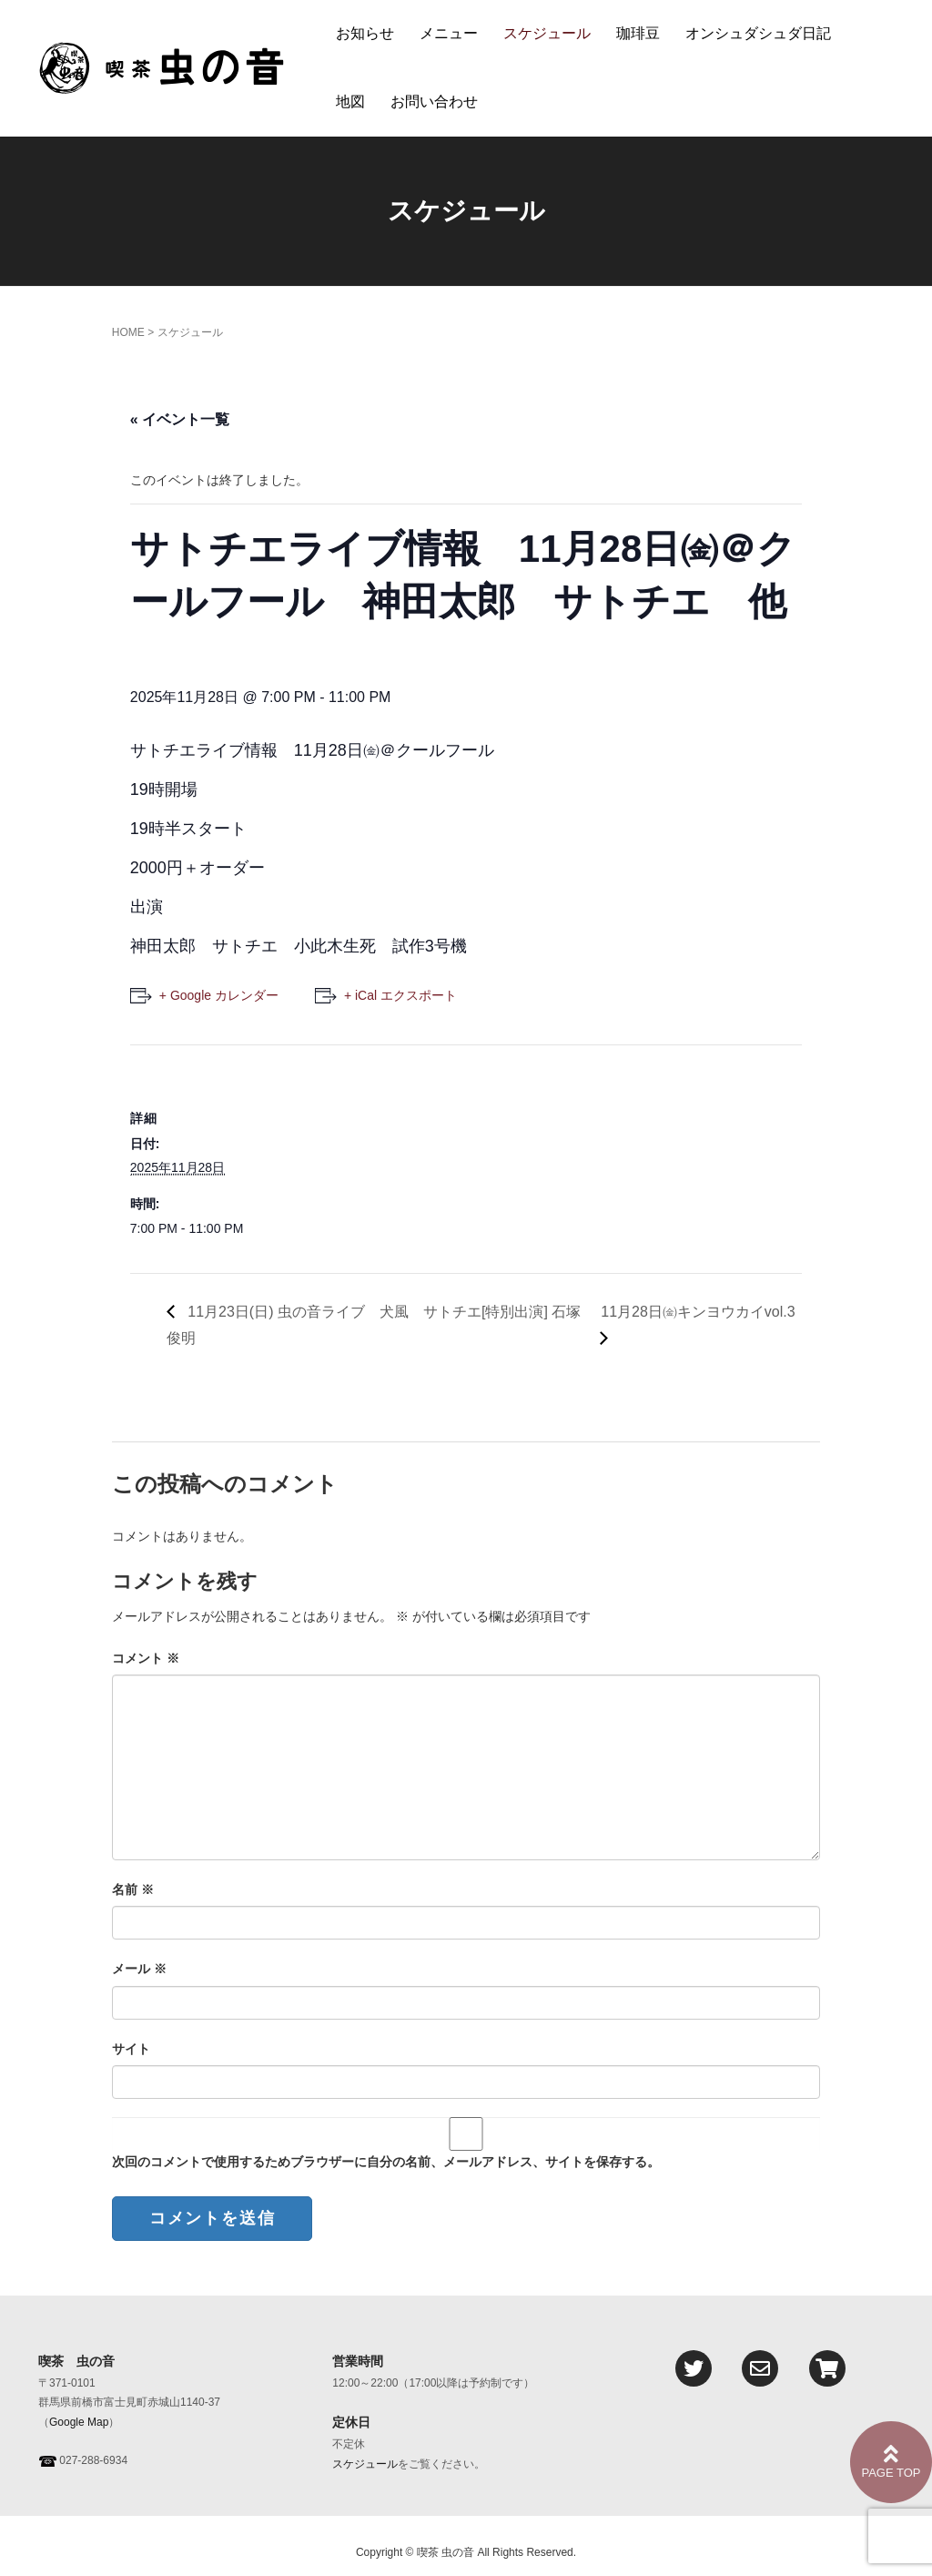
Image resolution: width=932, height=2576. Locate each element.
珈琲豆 (638, 33)
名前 (133, 1889)
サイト (131, 2048)
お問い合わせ (434, 101)
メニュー (449, 33)
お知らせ (365, 33)
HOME (128, 332)
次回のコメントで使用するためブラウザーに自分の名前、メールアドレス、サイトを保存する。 (386, 2161)
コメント (145, 1658)
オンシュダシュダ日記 (758, 33)
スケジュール (547, 33)
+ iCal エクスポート (400, 995)
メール (139, 1968)
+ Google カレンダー (219, 995)
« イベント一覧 (179, 419)
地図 (350, 101)
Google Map (78, 2422)
